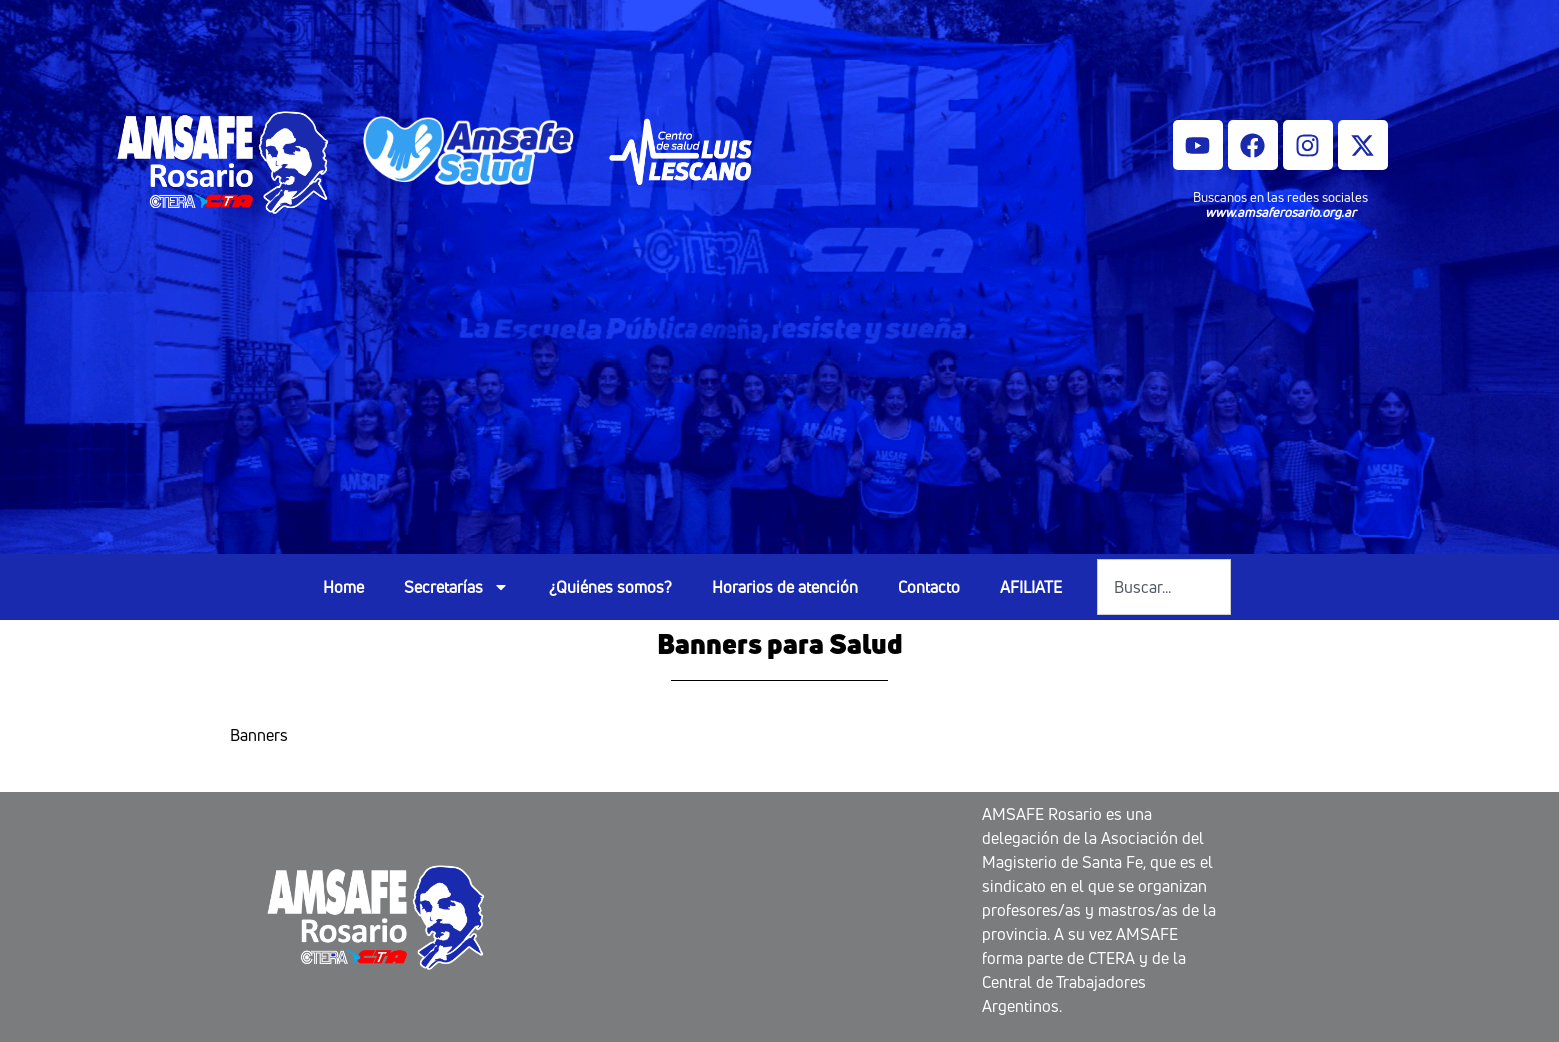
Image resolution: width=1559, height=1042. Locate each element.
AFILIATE (1031, 587)
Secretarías (456, 587)
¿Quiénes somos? (610, 587)
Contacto (929, 587)
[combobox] (1164, 587)
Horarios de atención (785, 587)
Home (343, 587)
